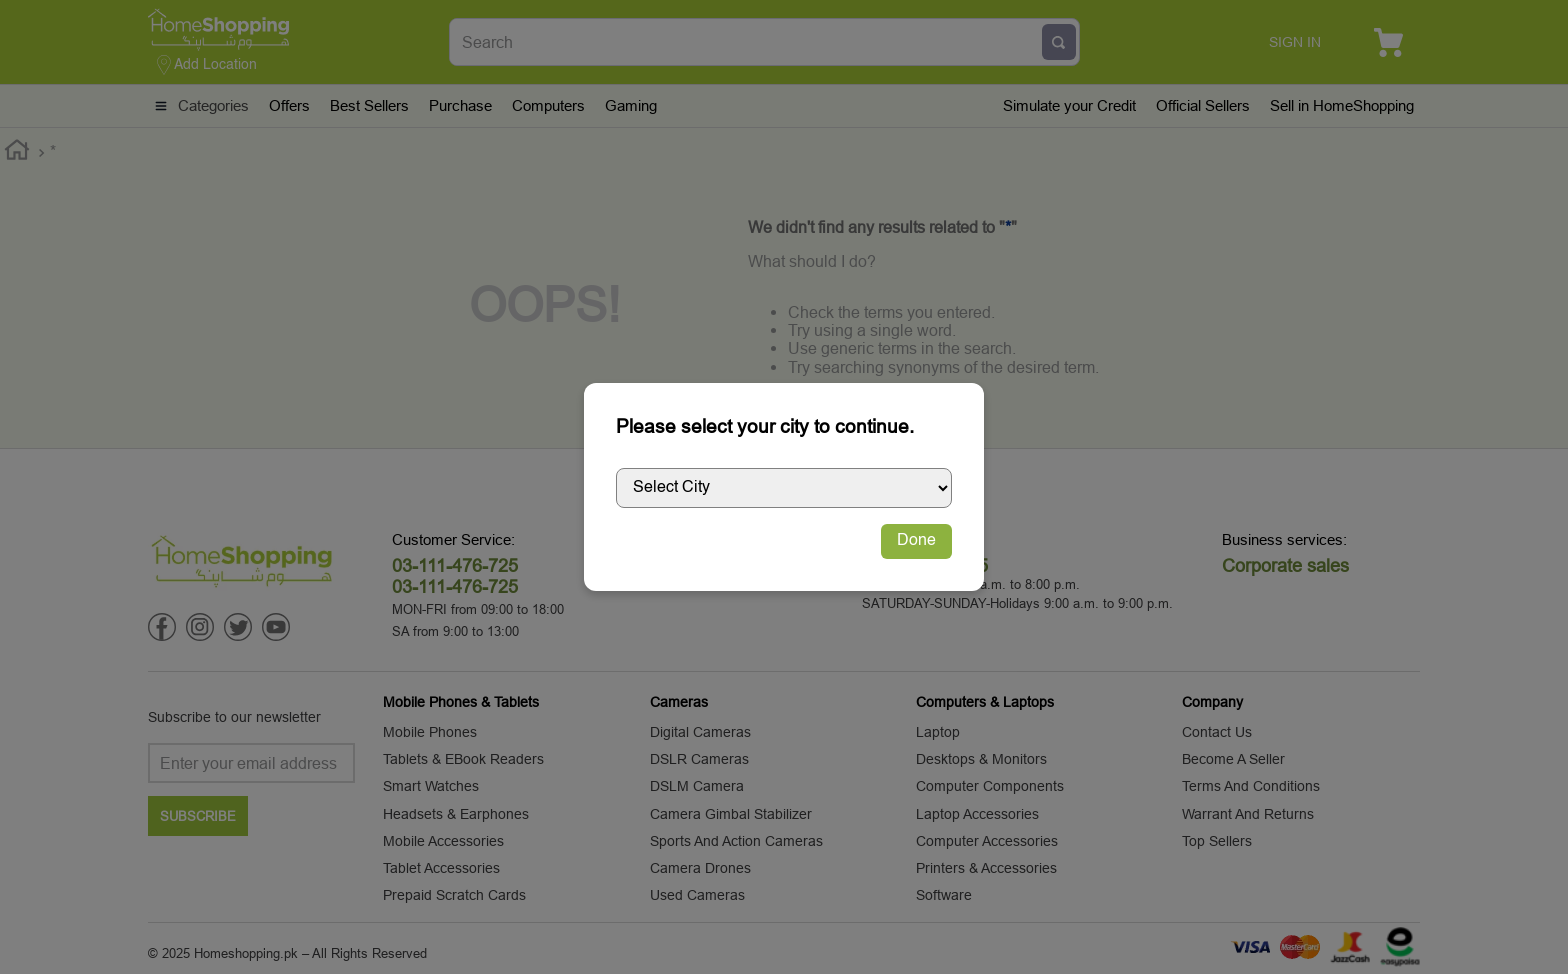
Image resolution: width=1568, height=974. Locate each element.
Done (916, 541)
